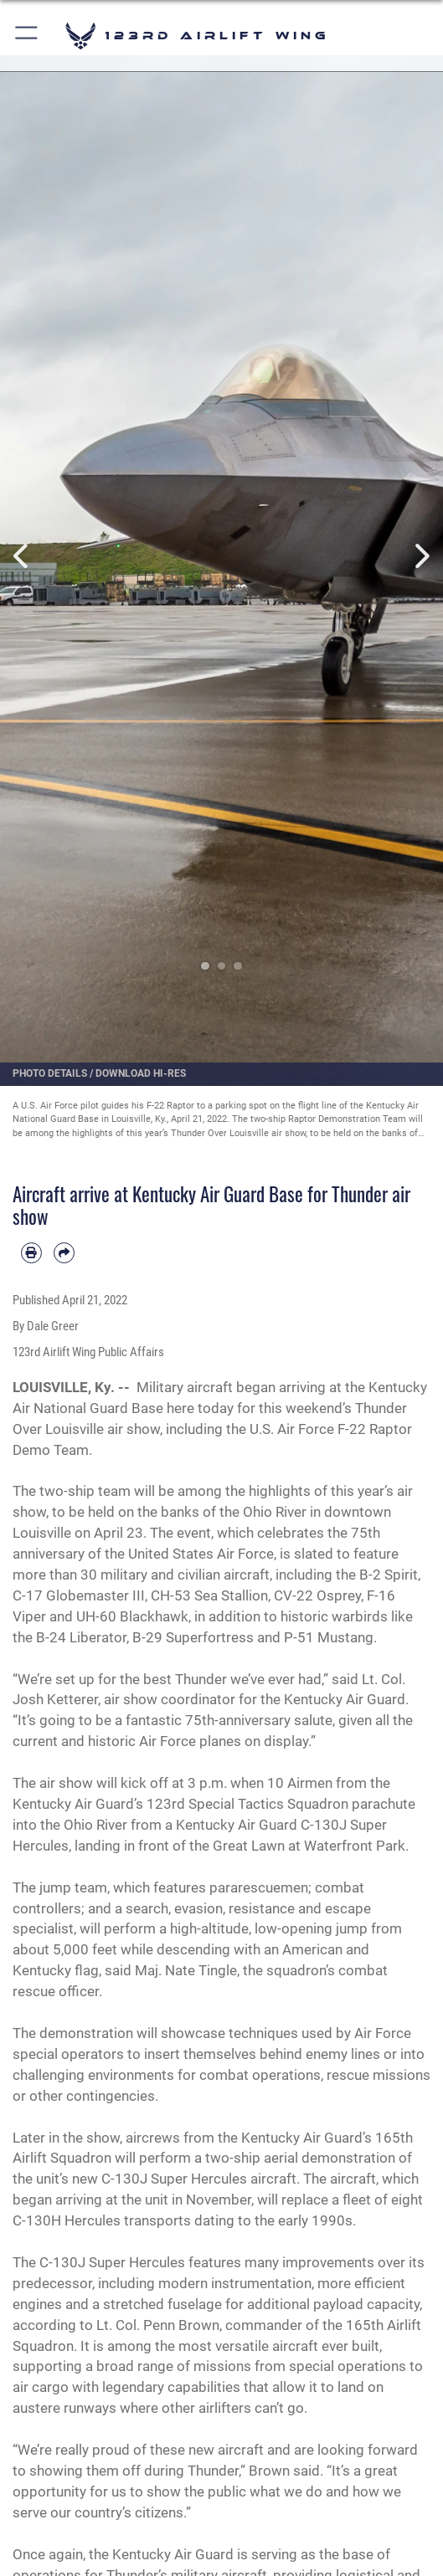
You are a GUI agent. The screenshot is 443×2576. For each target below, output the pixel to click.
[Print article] (31, 1252)
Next (421, 556)
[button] (27, 35)
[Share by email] (64, 1252)
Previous (22, 556)
